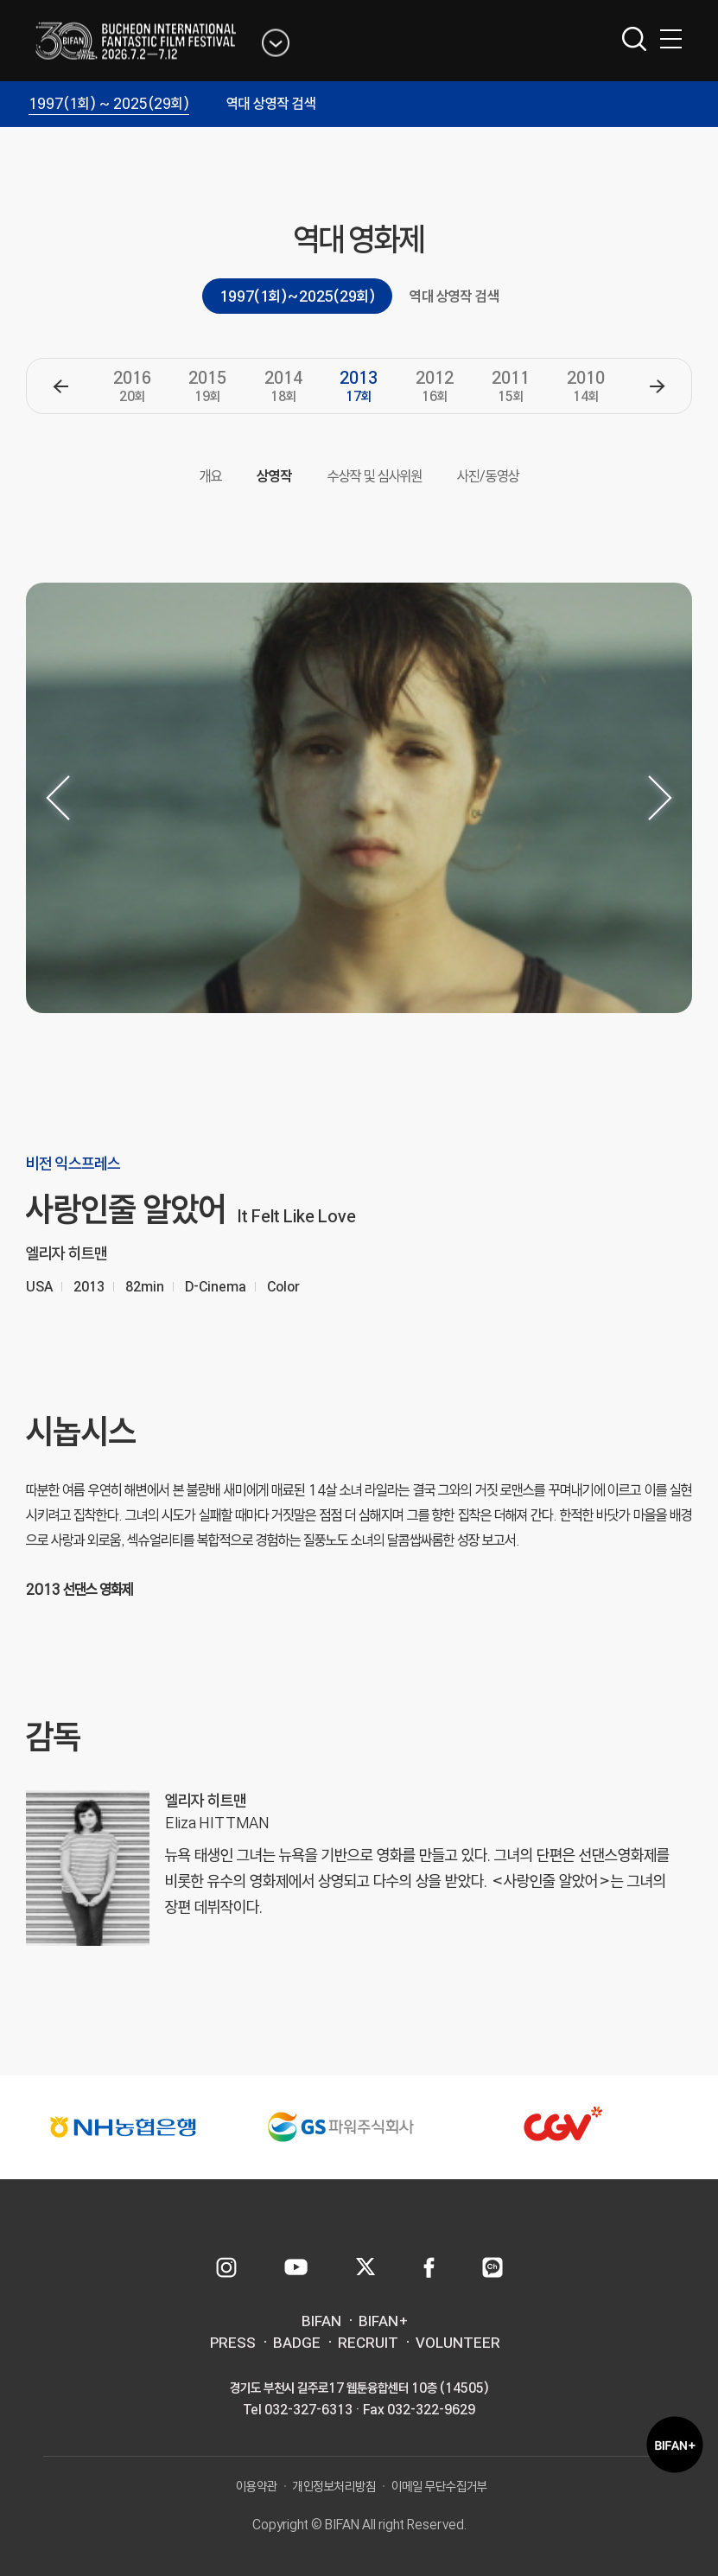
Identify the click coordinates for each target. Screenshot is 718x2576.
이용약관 (256, 2486)
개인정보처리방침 (334, 2486)
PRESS (233, 2342)
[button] (60, 386)
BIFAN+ (384, 2321)
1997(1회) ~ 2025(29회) (109, 103)
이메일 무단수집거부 (439, 2486)
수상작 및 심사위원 (375, 476)
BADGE (297, 2342)
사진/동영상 (488, 476)
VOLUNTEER (458, 2342)
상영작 (275, 476)
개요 (211, 476)
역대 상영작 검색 (271, 103)
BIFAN (321, 2321)
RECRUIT (368, 2342)
